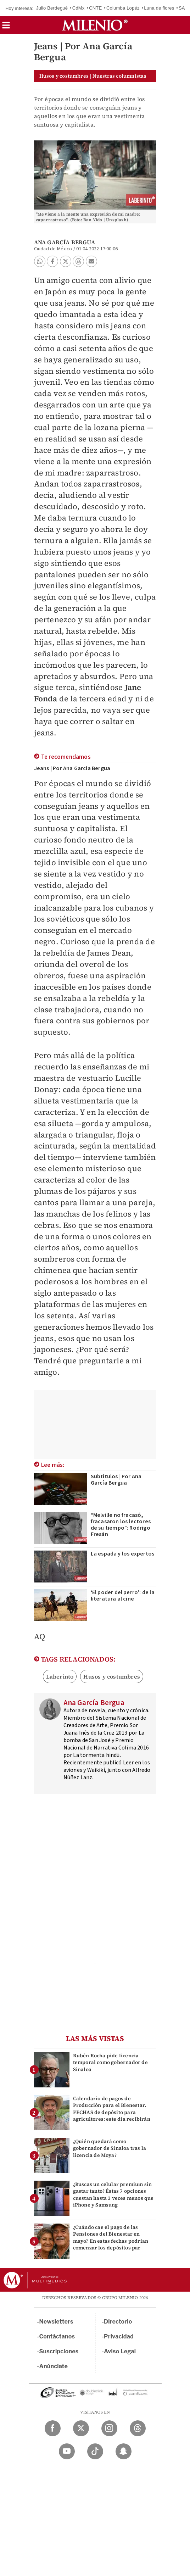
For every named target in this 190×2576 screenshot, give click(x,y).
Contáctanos (57, 2336)
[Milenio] (95, 25)
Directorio (118, 2321)
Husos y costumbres (111, 1676)
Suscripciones (59, 2351)
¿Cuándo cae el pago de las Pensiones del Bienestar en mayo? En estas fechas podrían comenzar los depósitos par (111, 2237)
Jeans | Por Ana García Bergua (72, 768)
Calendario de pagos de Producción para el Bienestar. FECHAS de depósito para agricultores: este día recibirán (111, 2108)
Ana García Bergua (64, 242)
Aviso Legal (120, 2351)
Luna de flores (159, 8)
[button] (6, 27)
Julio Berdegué (52, 8)
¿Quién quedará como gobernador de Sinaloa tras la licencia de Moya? (109, 2148)
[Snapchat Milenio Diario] (124, 2451)
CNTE (95, 8)
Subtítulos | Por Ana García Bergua (116, 1480)
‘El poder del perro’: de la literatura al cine (123, 1596)
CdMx (78, 8)
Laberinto (60, 1676)
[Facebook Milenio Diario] (53, 2428)
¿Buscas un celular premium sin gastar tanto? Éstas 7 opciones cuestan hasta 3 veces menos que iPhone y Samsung (113, 2194)
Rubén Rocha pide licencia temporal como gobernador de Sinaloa (110, 2062)
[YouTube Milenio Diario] (67, 2451)
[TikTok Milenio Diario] (95, 2451)
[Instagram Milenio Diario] (109, 2428)
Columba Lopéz (123, 8)
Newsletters (56, 2321)
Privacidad (119, 2336)
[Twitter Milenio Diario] (81, 2428)
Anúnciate (53, 2366)
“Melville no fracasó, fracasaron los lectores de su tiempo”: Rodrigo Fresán (121, 1524)
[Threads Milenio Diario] (138, 2428)
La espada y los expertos (123, 1554)
